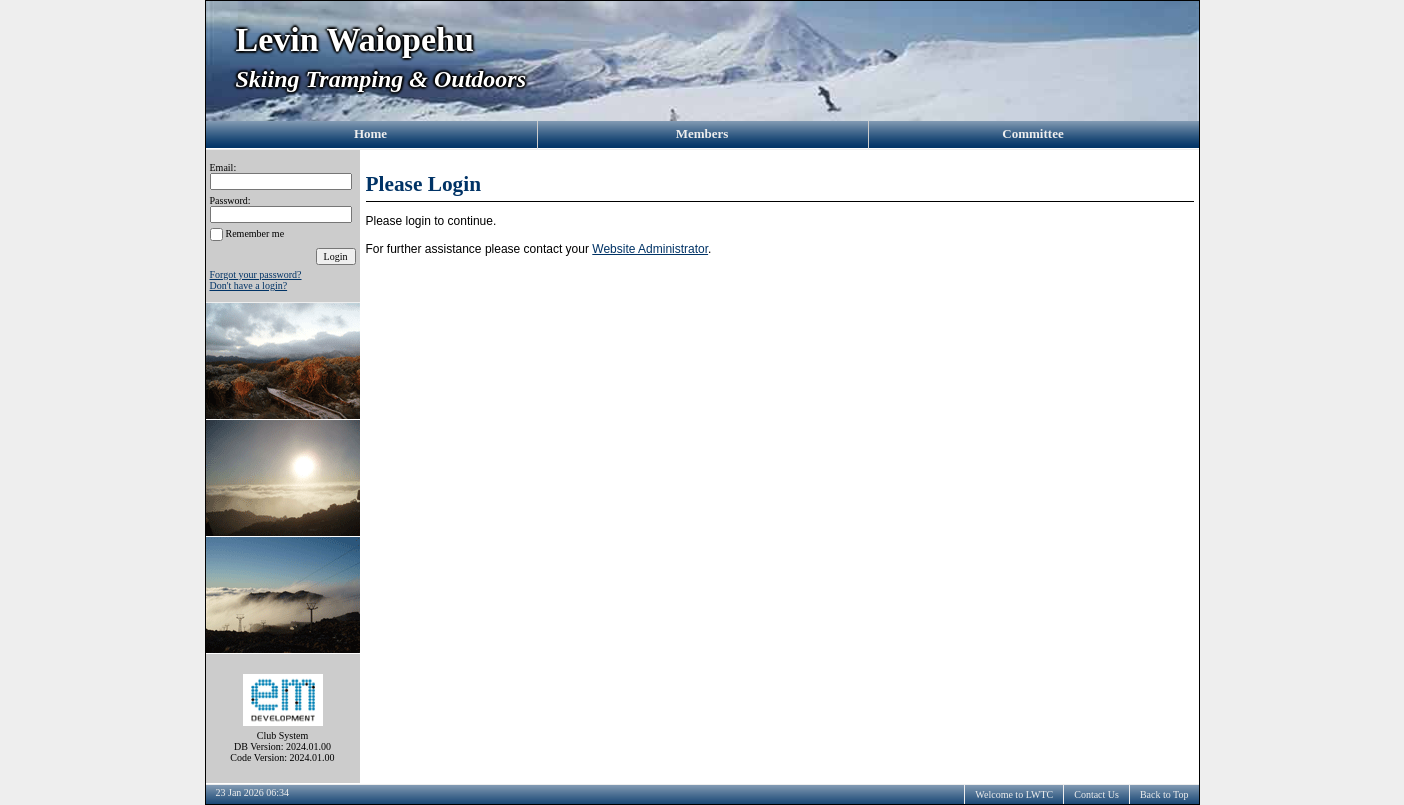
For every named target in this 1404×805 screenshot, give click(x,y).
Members (702, 133)
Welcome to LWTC (1014, 794)
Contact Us (1096, 794)
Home (370, 133)
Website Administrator (650, 249)
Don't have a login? (249, 285)
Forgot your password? (256, 274)
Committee (1032, 133)
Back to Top (1164, 794)
